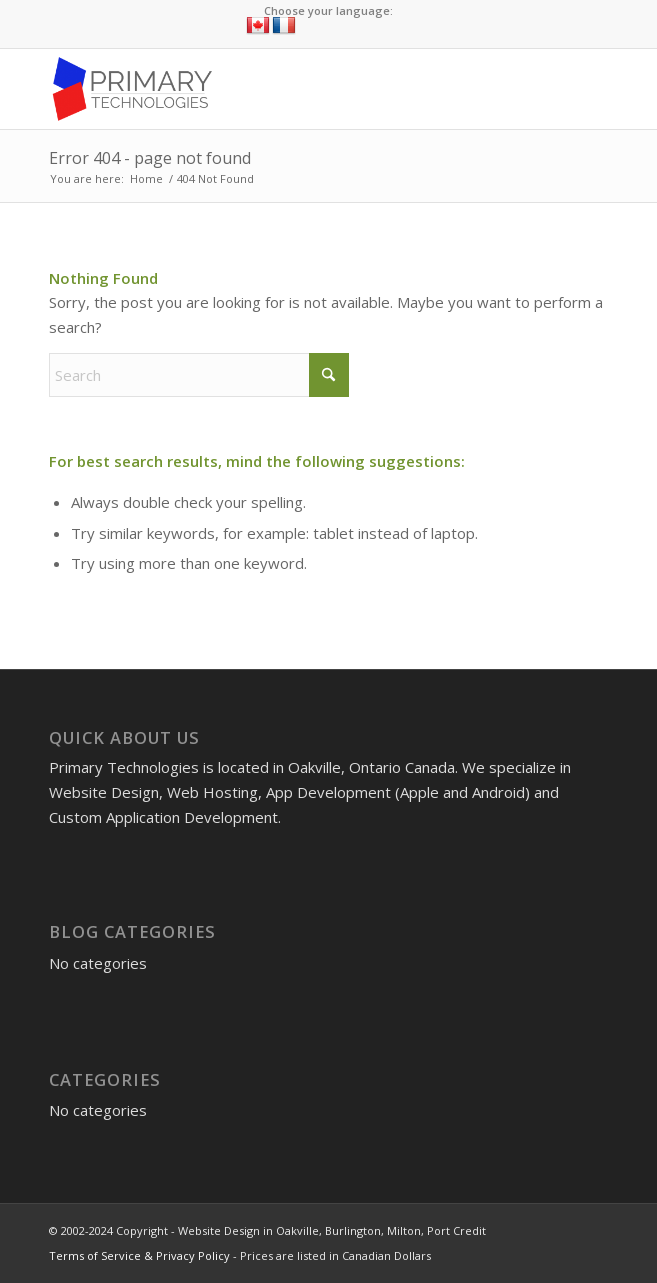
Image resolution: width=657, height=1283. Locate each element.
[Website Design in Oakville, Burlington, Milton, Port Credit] (272, 89)
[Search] (199, 375)
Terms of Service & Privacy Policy (139, 1255)
